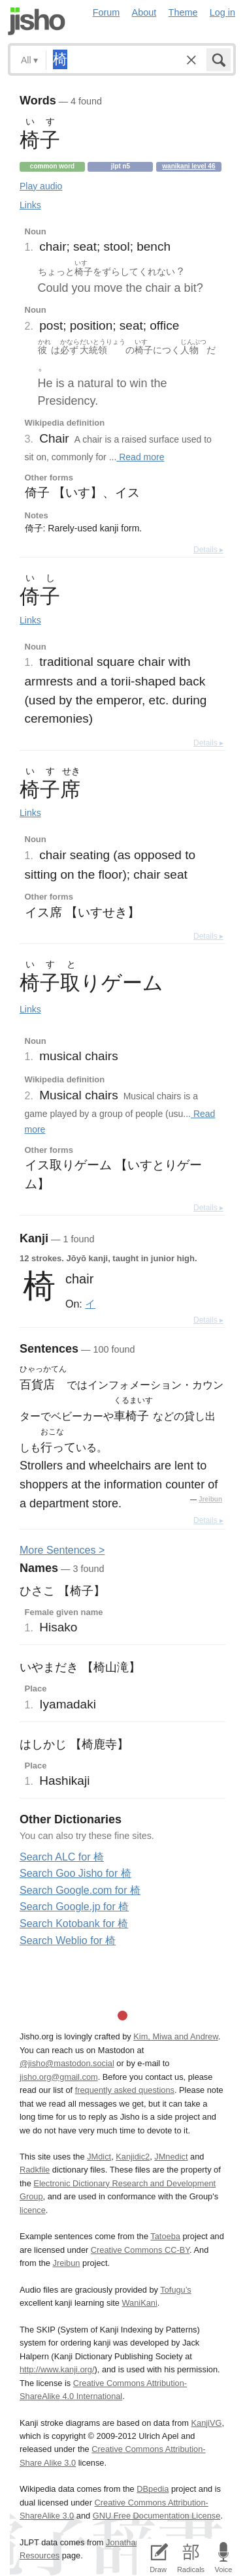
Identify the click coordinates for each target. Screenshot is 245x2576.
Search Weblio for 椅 (68, 1940)
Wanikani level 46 (188, 166)
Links (30, 205)
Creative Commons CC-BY (140, 2250)
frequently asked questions (124, 2090)
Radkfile (35, 2170)
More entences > (62, 1550)
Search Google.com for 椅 (80, 1890)
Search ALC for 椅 (62, 1856)
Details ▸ (208, 549)
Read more (140, 457)
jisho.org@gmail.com (59, 2077)
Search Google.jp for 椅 (74, 1906)
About (144, 12)
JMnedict (171, 2156)
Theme (183, 12)
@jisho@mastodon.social (67, 2063)
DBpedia (153, 2489)
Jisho (36, 21)
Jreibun (210, 1499)
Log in (222, 12)
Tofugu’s (175, 2290)
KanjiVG (206, 2423)
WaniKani (139, 2303)
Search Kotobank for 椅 (74, 1923)
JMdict (99, 2156)
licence (33, 2210)
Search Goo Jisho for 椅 (75, 1873)
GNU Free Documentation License (157, 2516)
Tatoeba (165, 2236)
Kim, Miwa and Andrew (175, 2036)
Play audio (41, 186)
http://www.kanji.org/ (57, 2369)
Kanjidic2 (133, 2156)
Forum (106, 12)
